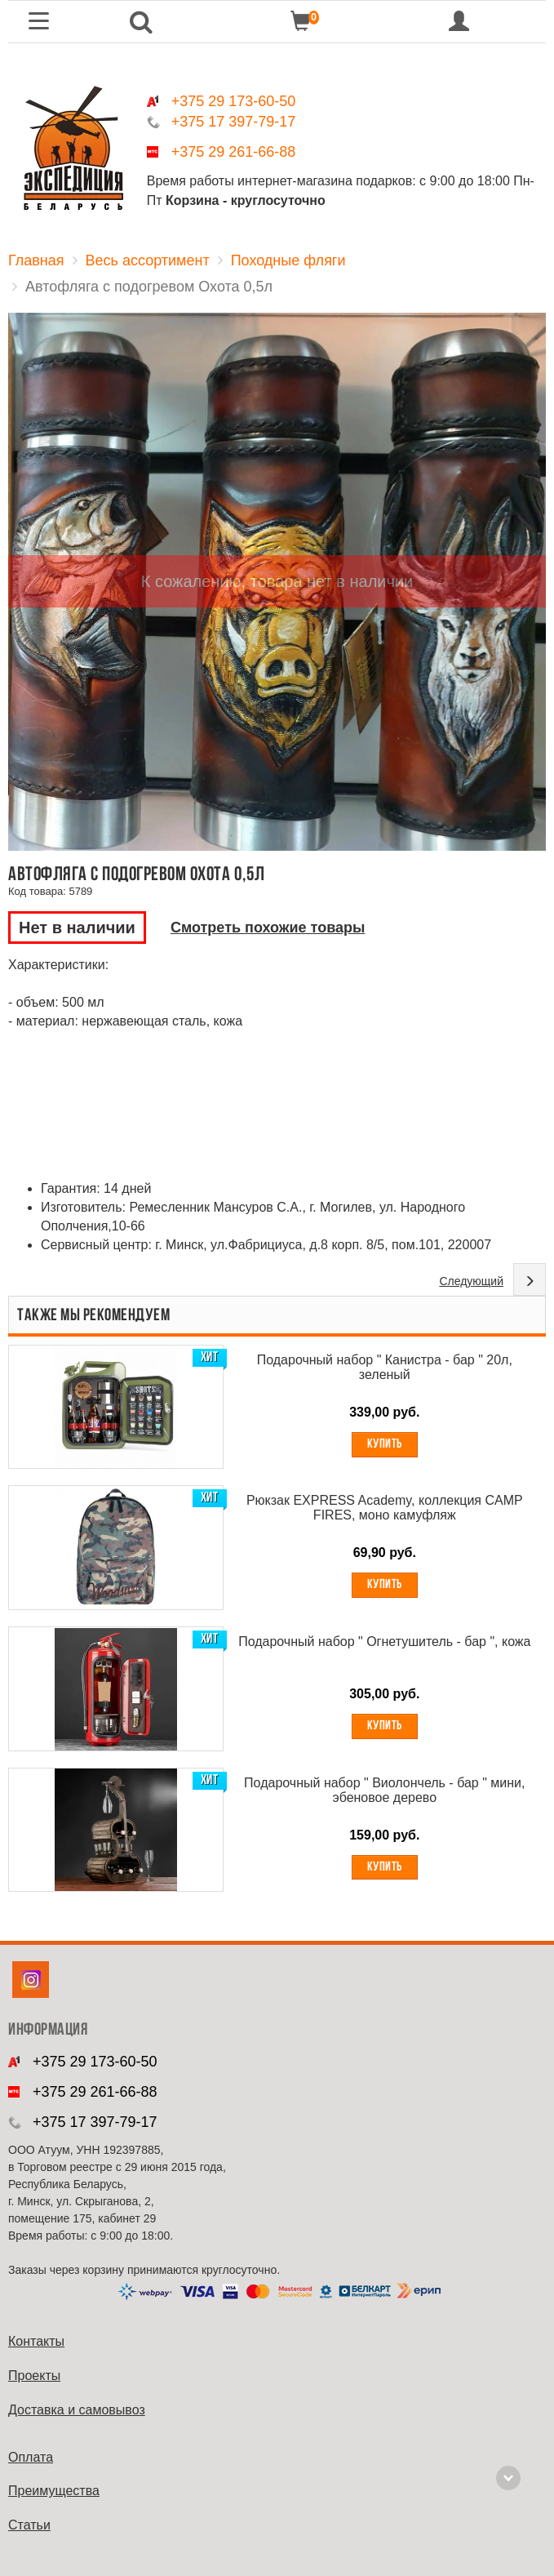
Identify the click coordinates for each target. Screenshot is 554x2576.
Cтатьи (29, 2525)
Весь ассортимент (148, 260)
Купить (384, 1444)
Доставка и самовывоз (76, 2410)
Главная (36, 260)
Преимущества (54, 2491)
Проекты (34, 2375)
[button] (141, 21)
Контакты (36, 2341)
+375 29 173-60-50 (233, 101)
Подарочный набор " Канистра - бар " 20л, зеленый (384, 1367)
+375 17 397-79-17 (233, 121)
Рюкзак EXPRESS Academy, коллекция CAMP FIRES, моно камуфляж (384, 1507)
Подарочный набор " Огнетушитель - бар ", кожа (384, 1641)
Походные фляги (288, 260)
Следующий (471, 1281)
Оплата (30, 2457)
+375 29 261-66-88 (233, 152)
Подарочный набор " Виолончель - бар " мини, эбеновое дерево (384, 1790)
